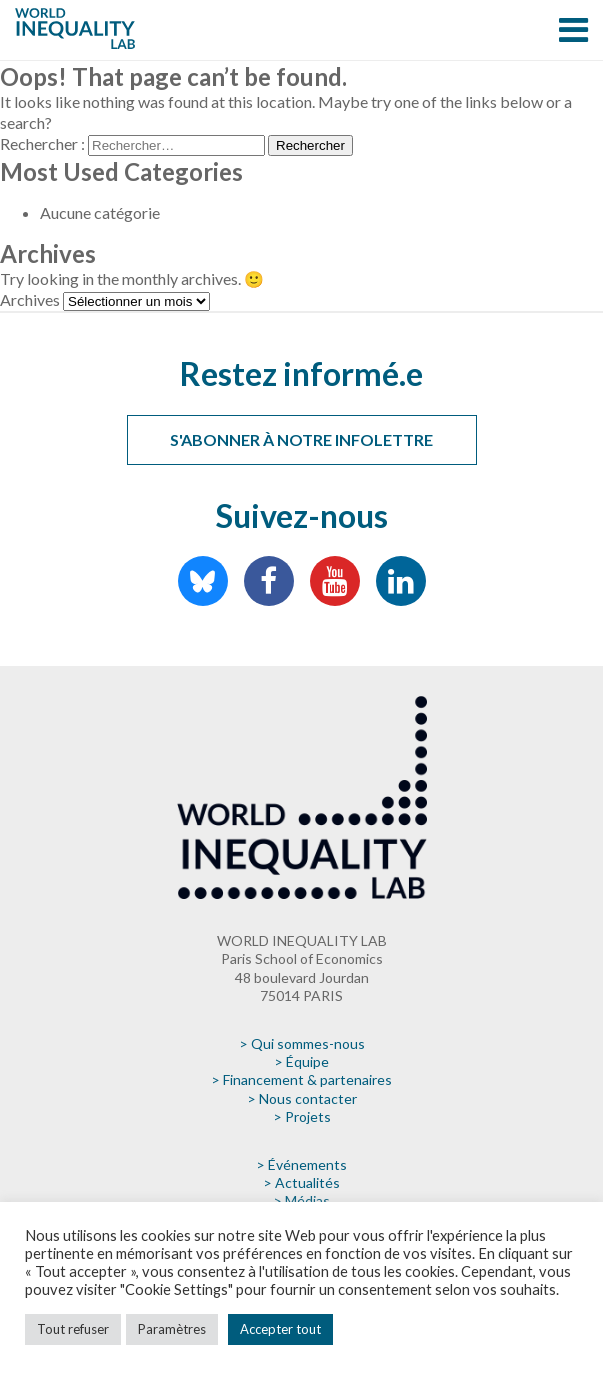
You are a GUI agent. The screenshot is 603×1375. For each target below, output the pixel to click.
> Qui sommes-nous (302, 1043)
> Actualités (301, 1182)
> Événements (301, 1164)
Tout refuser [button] (73, 1329)
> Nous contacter (302, 1098)
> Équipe (301, 1061)
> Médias (301, 1200)
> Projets (302, 1116)
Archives (30, 299)
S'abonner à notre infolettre (301, 439)
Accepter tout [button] (280, 1329)
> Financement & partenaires (301, 1079)
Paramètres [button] (172, 1329)
